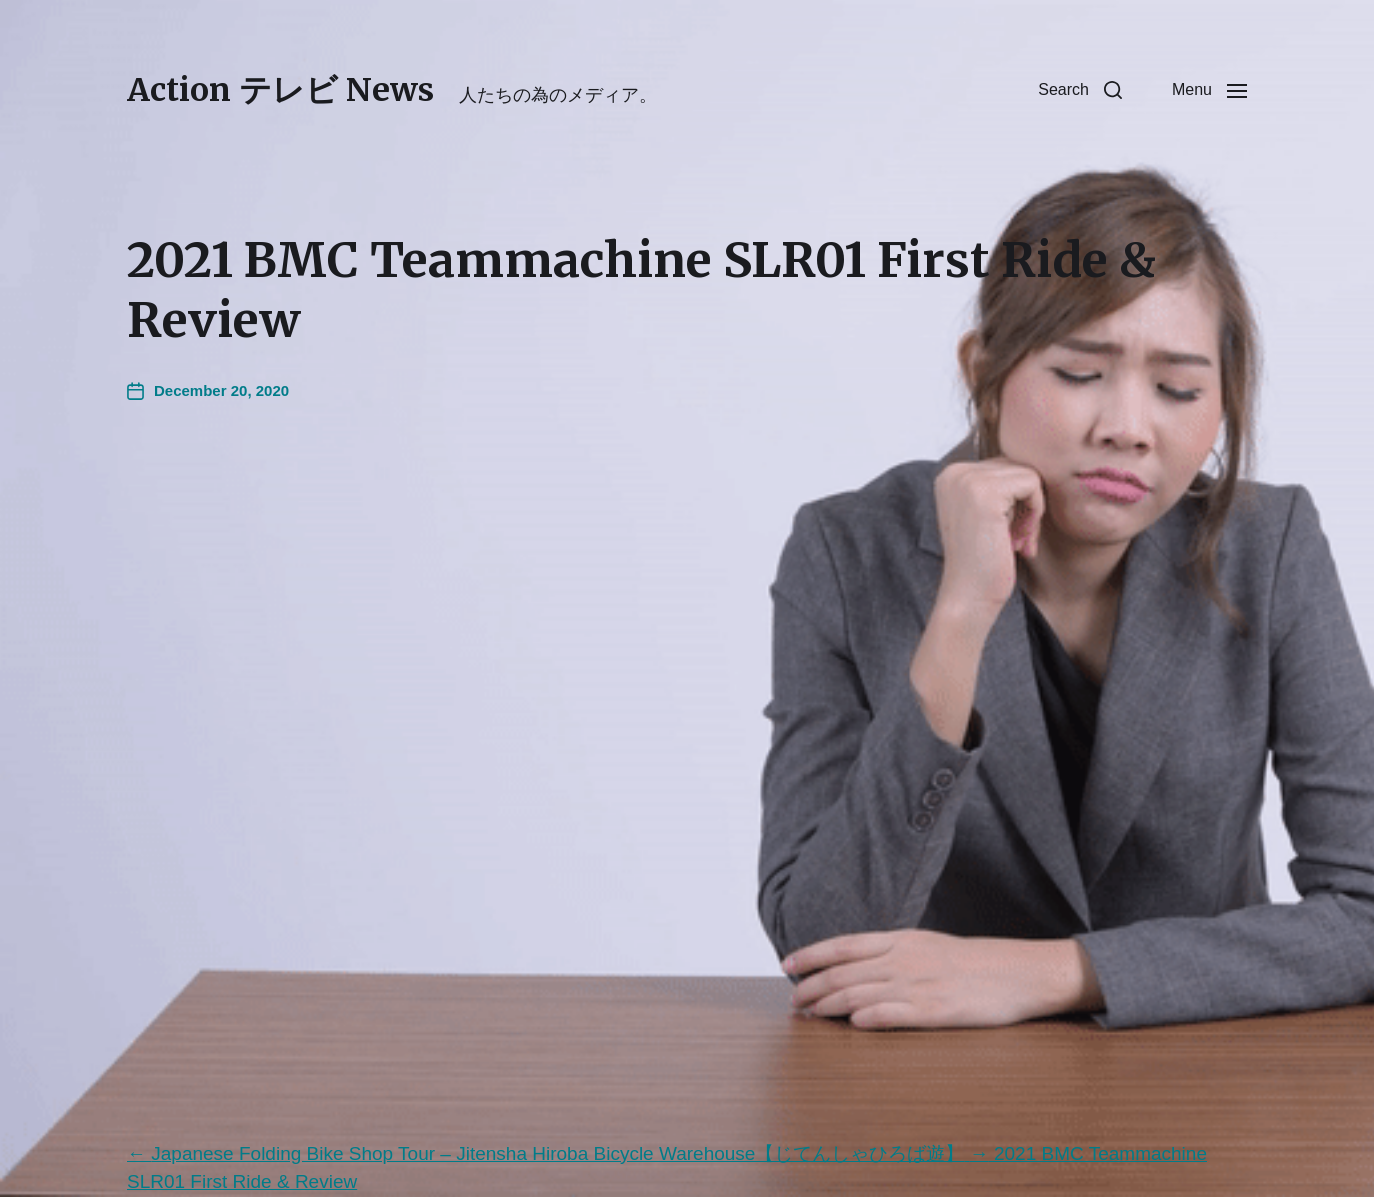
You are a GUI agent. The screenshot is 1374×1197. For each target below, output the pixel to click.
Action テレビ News (280, 90)
